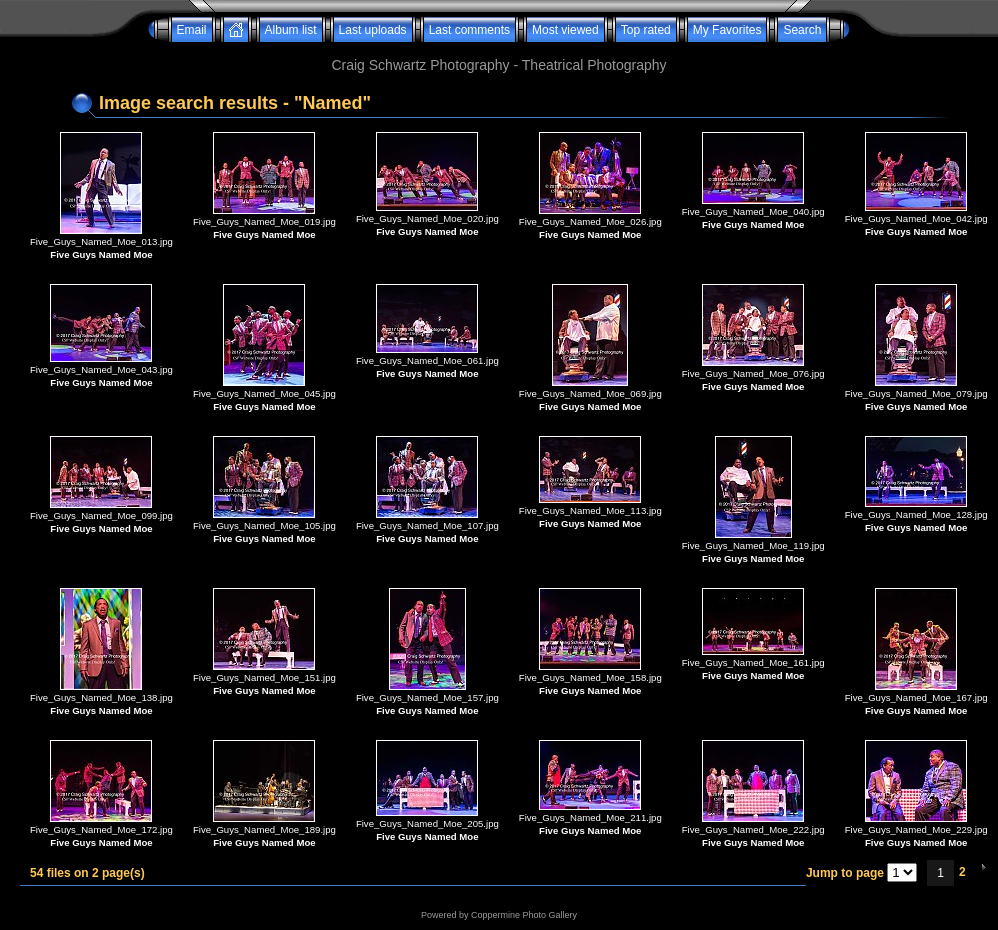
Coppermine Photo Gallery (524, 915)
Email (192, 30)
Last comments (469, 30)
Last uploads (373, 30)
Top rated (646, 30)
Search (802, 30)
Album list (291, 30)
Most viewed (565, 30)
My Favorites (727, 30)
